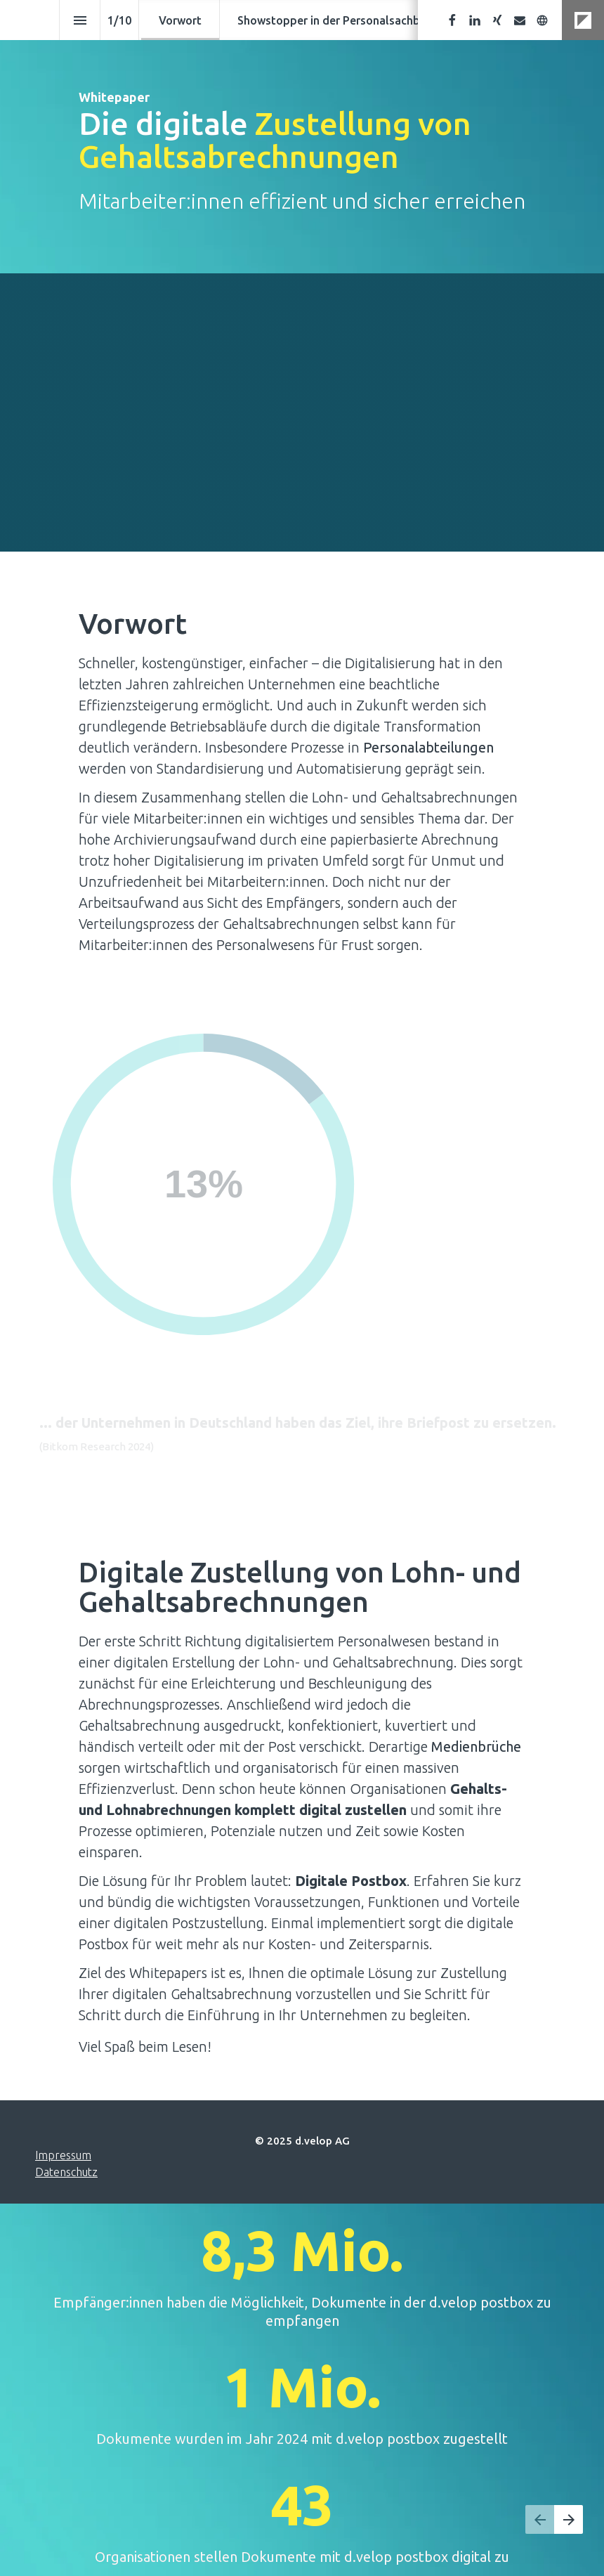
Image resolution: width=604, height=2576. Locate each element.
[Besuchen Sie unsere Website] (542, 20)
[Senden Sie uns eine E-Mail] (520, 20)
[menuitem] (180, 20)
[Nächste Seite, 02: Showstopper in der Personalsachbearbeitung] (568, 2519)
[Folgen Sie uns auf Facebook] (452, 20)
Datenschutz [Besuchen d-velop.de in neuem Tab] (66, 2172)
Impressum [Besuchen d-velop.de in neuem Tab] (63, 2155)
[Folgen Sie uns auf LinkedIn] (475, 20)
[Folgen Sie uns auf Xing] (497, 20)
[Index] (80, 20)
